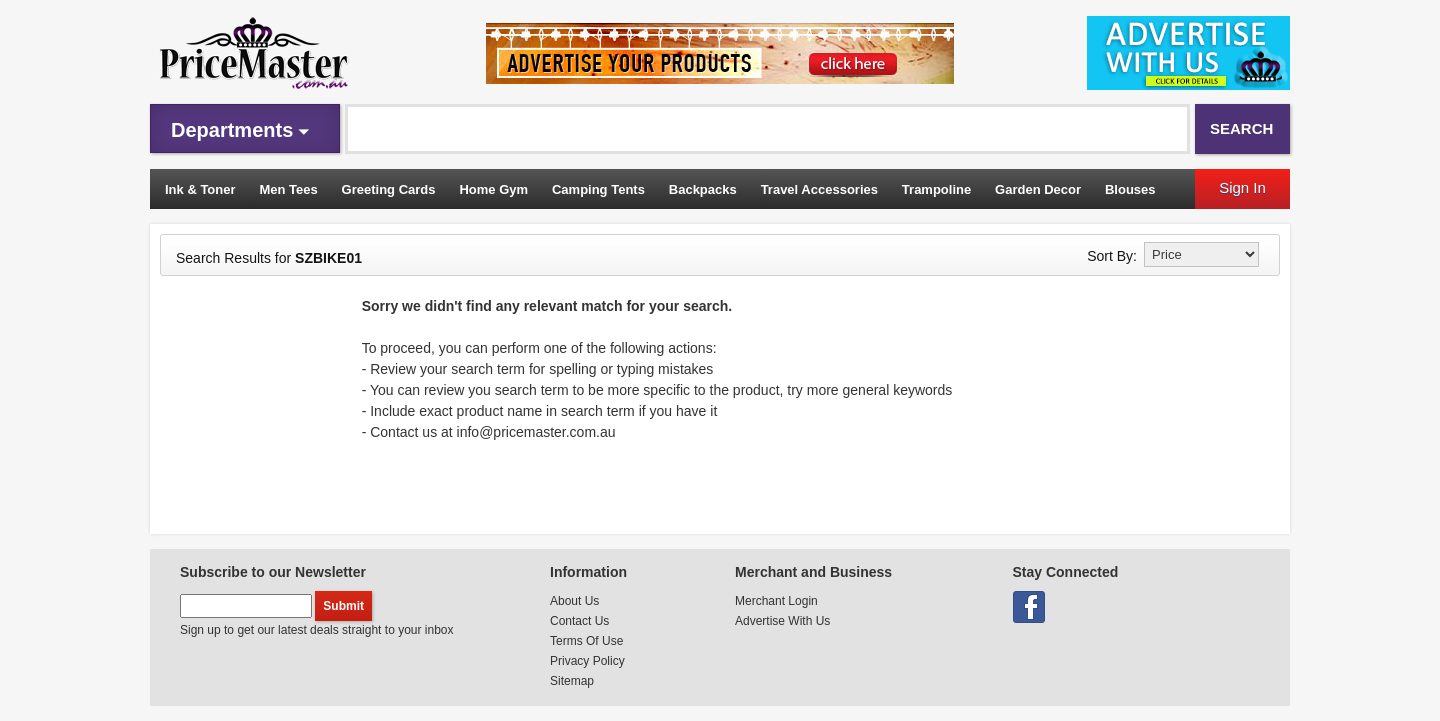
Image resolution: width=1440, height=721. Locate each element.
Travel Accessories (819, 189)
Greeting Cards (389, 189)
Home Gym (493, 189)
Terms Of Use (586, 641)
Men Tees (288, 189)
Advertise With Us (782, 621)
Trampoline (936, 189)
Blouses (1130, 189)
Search (1241, 128)
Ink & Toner (200, 189)
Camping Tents (598, 189)
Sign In (1242, 187)
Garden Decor (1038, 189)
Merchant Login (776, 601)
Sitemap (572, 681)
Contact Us (579, 621)
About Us (574, 601)
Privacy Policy (587, 661)
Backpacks (703, 189)
